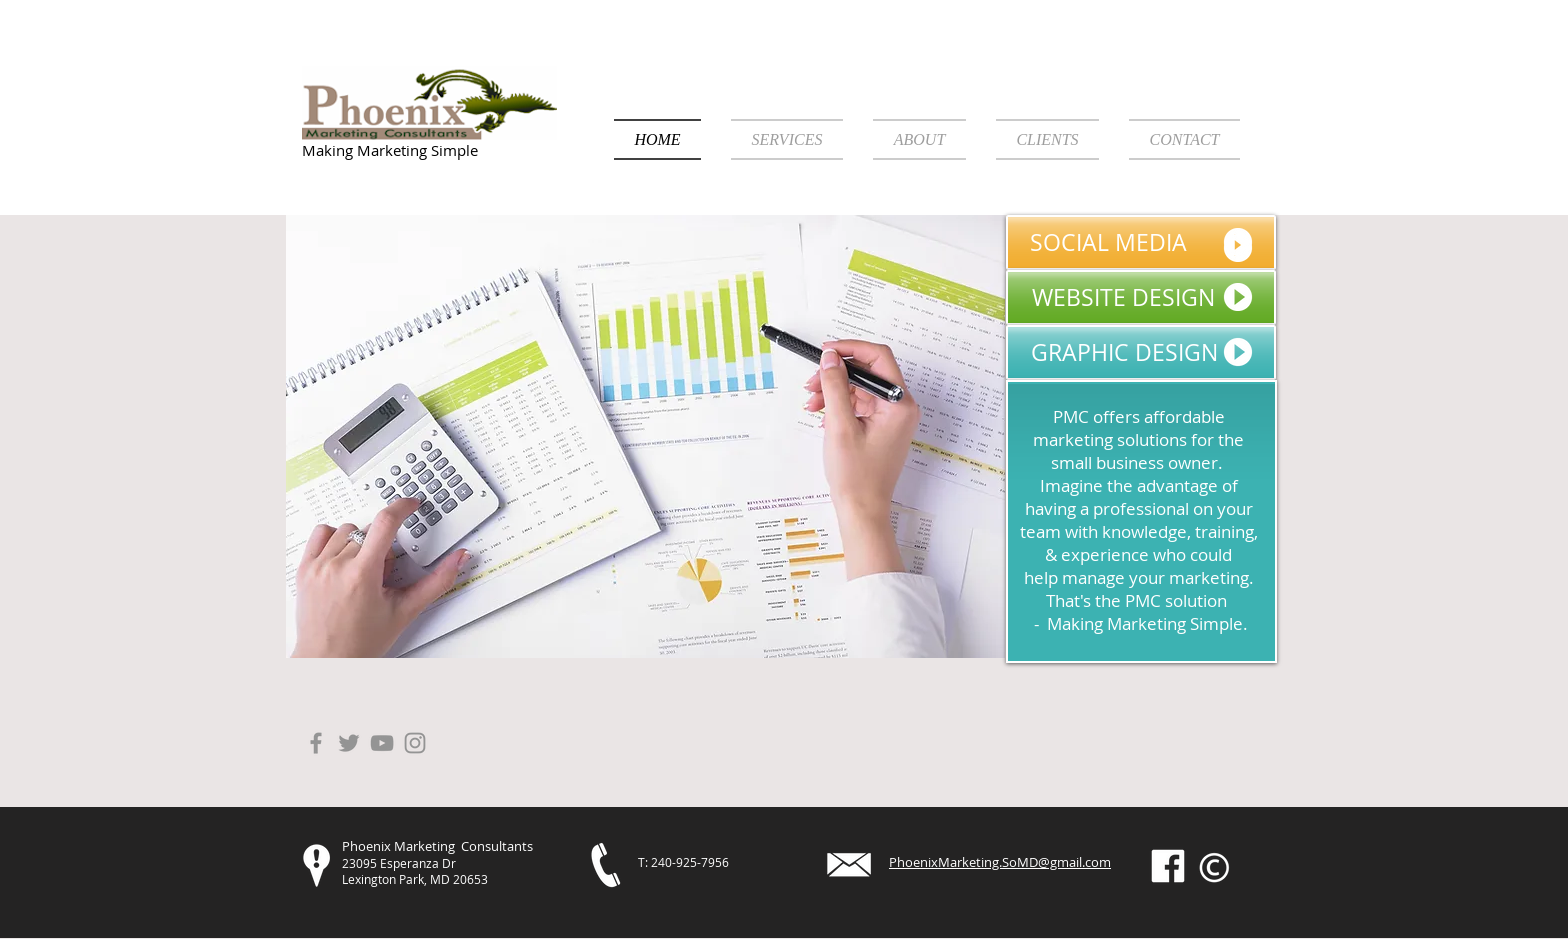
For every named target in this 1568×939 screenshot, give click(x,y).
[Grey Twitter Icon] (349, 743)
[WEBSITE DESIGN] (1141, 297)
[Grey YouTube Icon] (382, 743)
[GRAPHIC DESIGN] (1141, 352)
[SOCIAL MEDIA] (1141, 242)
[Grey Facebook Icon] (316, 743)
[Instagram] (415, 743)
